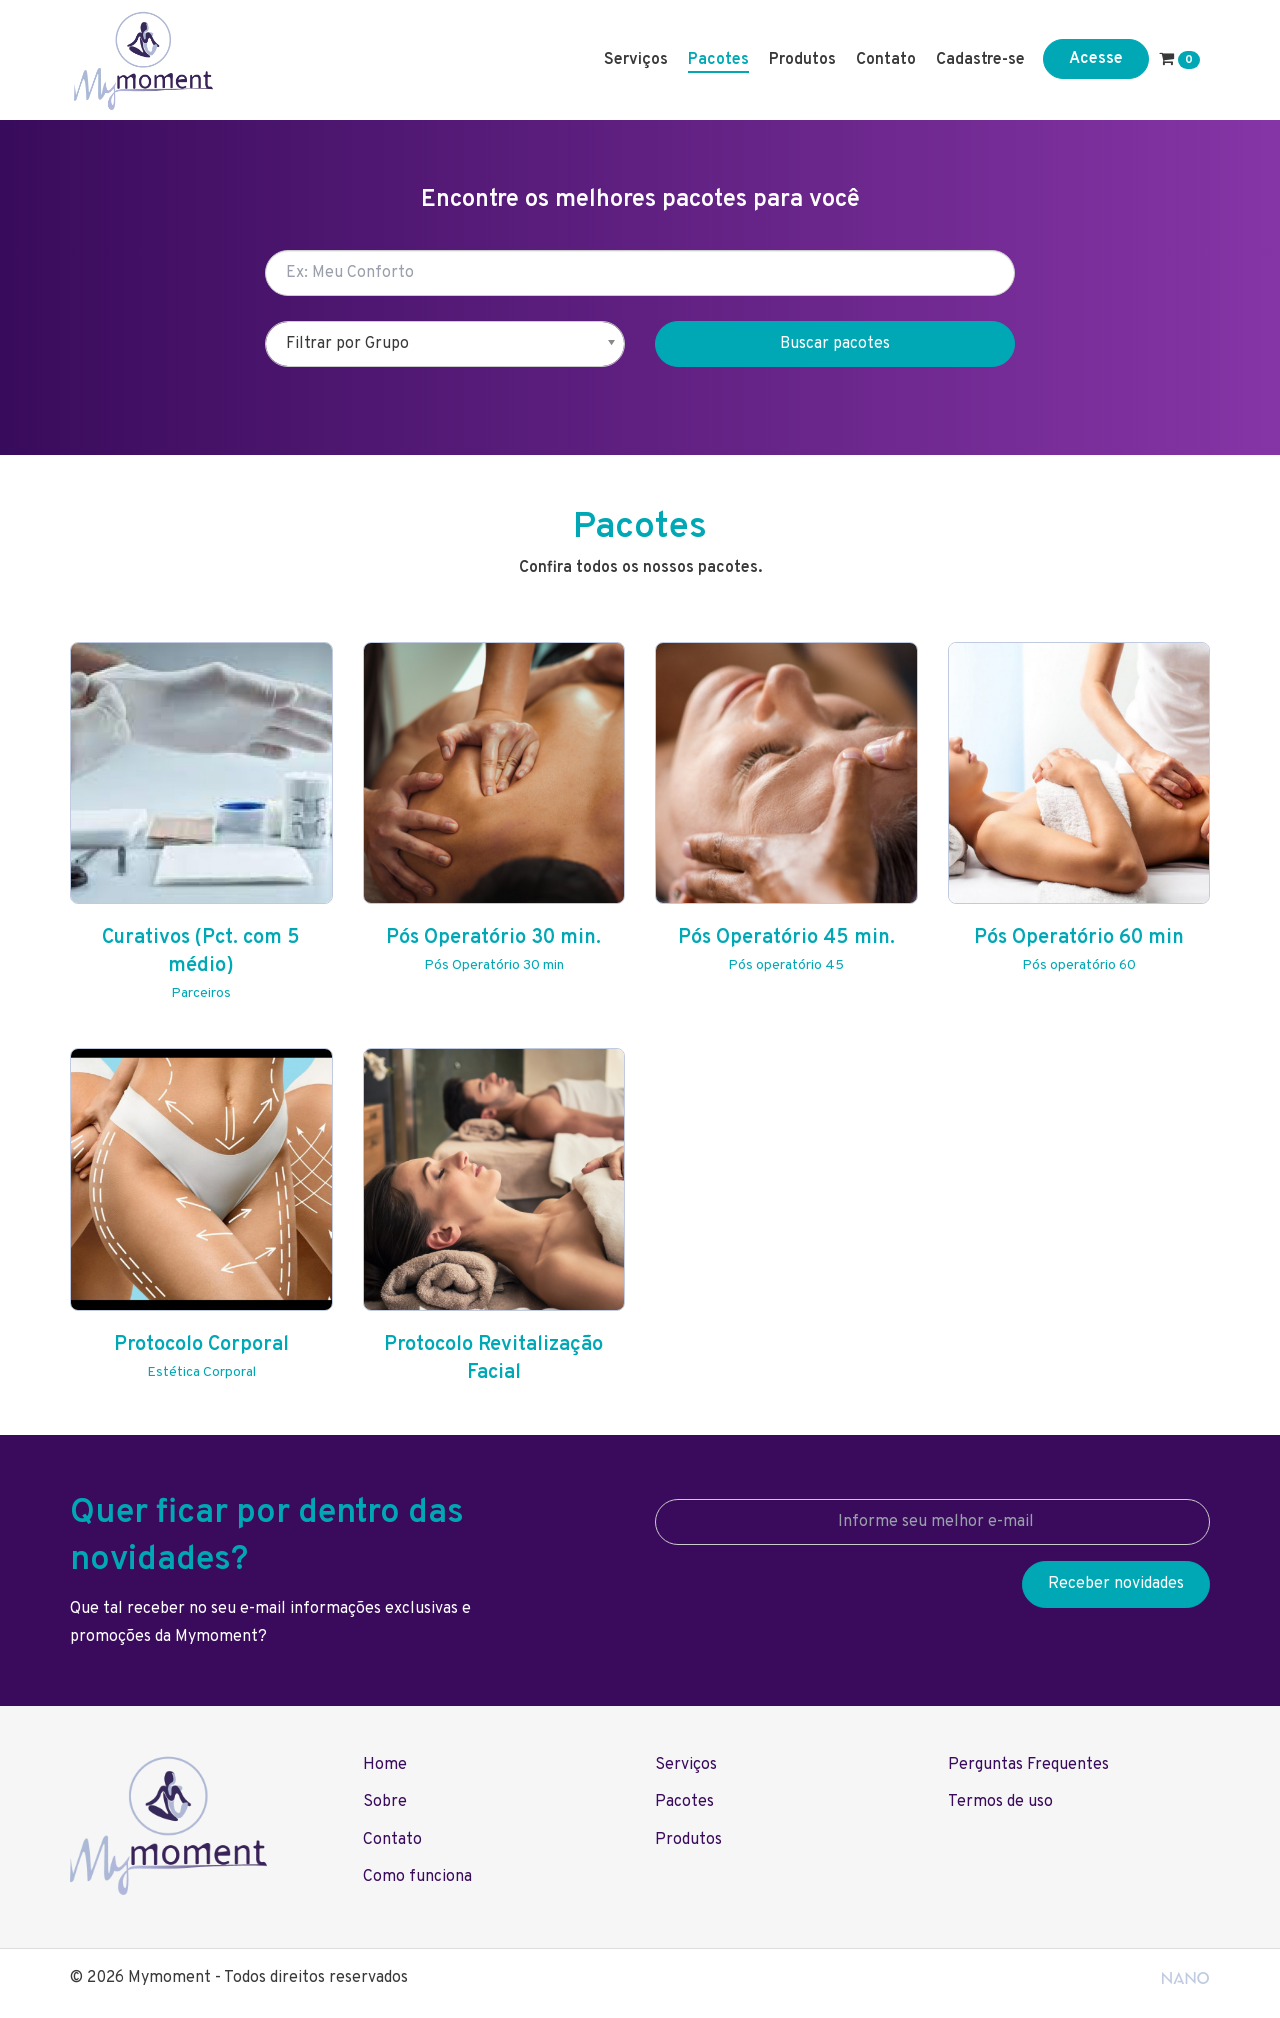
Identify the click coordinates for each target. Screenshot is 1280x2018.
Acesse (1096, 59)
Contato (886, 60)
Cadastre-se (980, 60)
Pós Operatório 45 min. (786, 938)
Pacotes (718, 60)
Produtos (802, 60)
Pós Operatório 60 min (1079, 938)
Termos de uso (1000, 1802)
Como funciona (417, 1877)
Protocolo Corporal (201, 1345)
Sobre (385, 1802)
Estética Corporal (201, 1372)
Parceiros (201, 993)
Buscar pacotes (835, 344)
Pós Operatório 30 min (494, 965)
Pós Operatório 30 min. (493, 938)
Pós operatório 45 (786, 965)
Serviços (636, 60)
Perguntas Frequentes (1028, 1765)
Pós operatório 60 (1079, 965)
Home (385, 1765)
